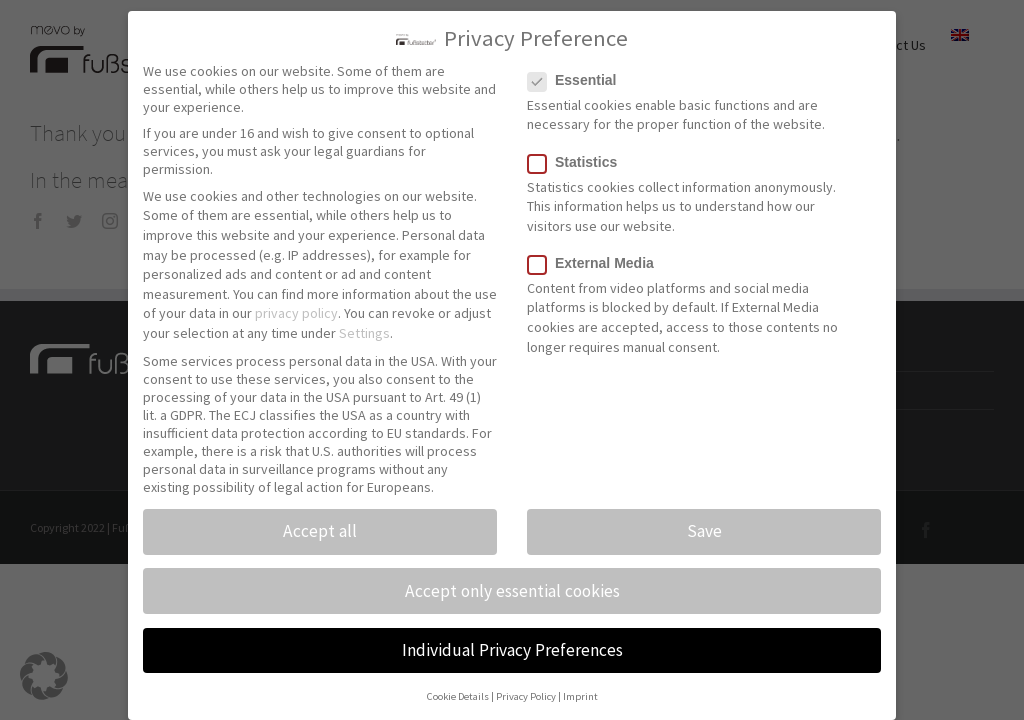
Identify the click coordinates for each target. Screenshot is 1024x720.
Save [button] (704, 522)
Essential (580, 70)
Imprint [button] (580, 687)
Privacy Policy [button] (526, 687)
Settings (364, 324)
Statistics (580, 152)
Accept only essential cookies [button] (512, 581)
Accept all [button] (320, 522)
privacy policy (296, 304)
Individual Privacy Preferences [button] (512, 640)
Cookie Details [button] (458, 687)
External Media (599, 253)
